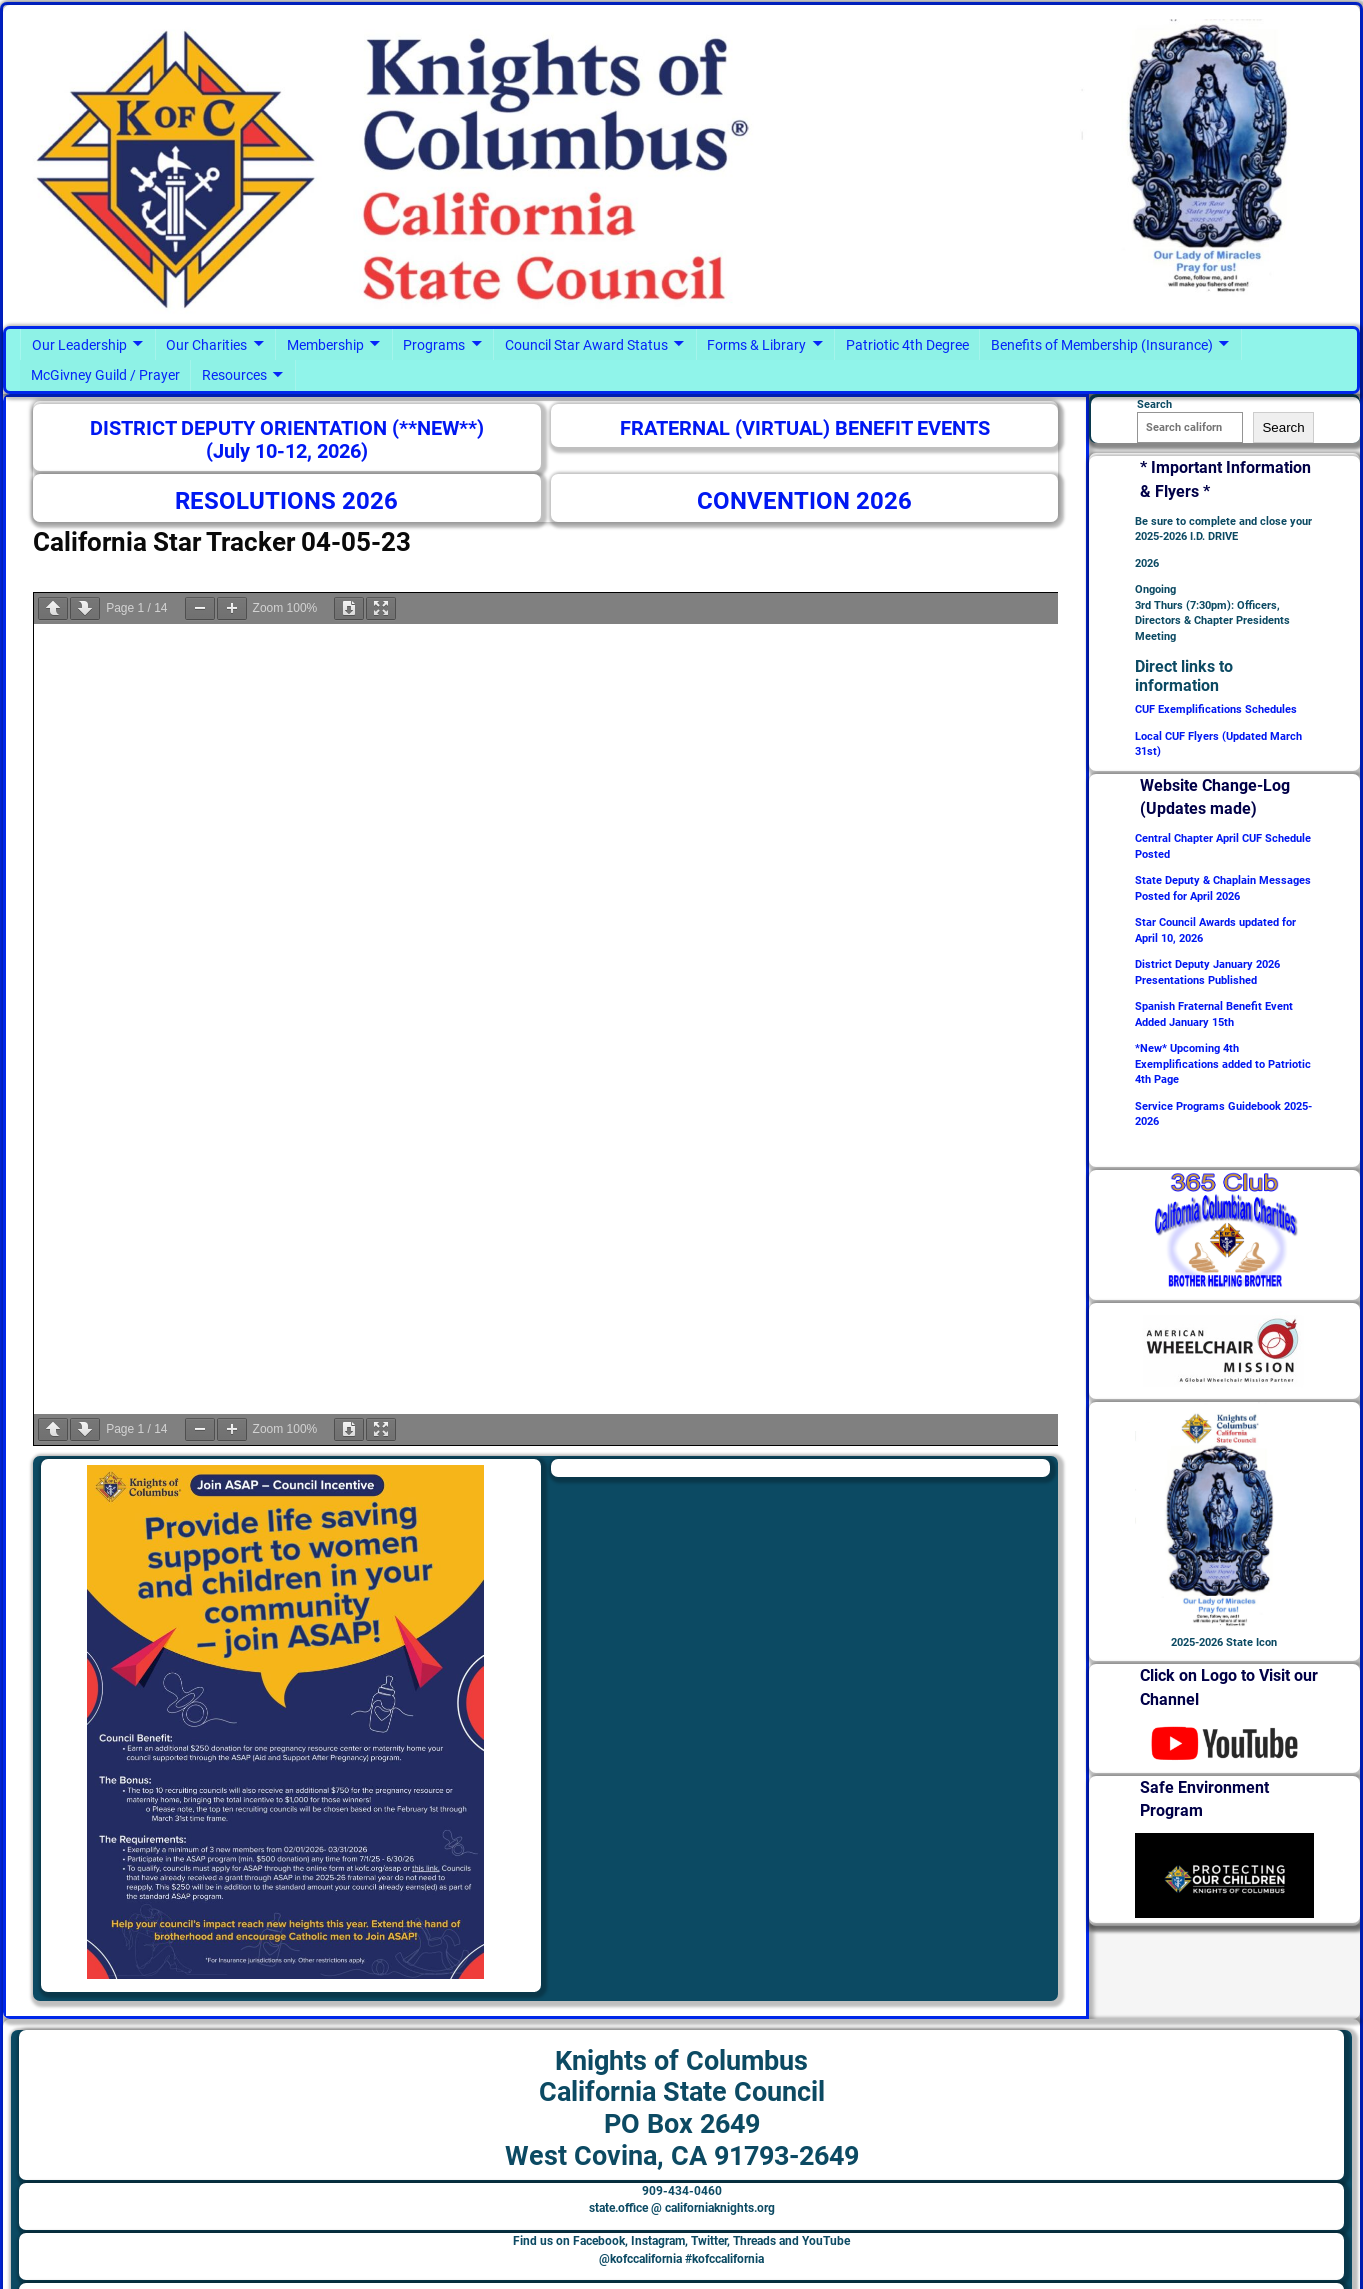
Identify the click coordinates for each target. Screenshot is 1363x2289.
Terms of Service (1270, 2265)
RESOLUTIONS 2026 (286, 501)
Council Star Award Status (586, 345)
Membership (325, 345)
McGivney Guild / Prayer (105, 375)
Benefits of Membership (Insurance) (1102, 345)
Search (1283, 427)
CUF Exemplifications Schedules (1216, 709)
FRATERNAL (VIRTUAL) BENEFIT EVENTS (805, 428)
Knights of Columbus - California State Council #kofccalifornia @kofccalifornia (297, 2265)
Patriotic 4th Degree (907, 345)
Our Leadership (79, 345)
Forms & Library (756, 345)
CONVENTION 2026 (804, 501)
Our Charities (206, 345)
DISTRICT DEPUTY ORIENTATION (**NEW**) (287, 428)
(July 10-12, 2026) (287, 451)
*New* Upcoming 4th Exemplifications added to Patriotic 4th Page (1223, 1064)
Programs (434, 345)
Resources (234, 375)
